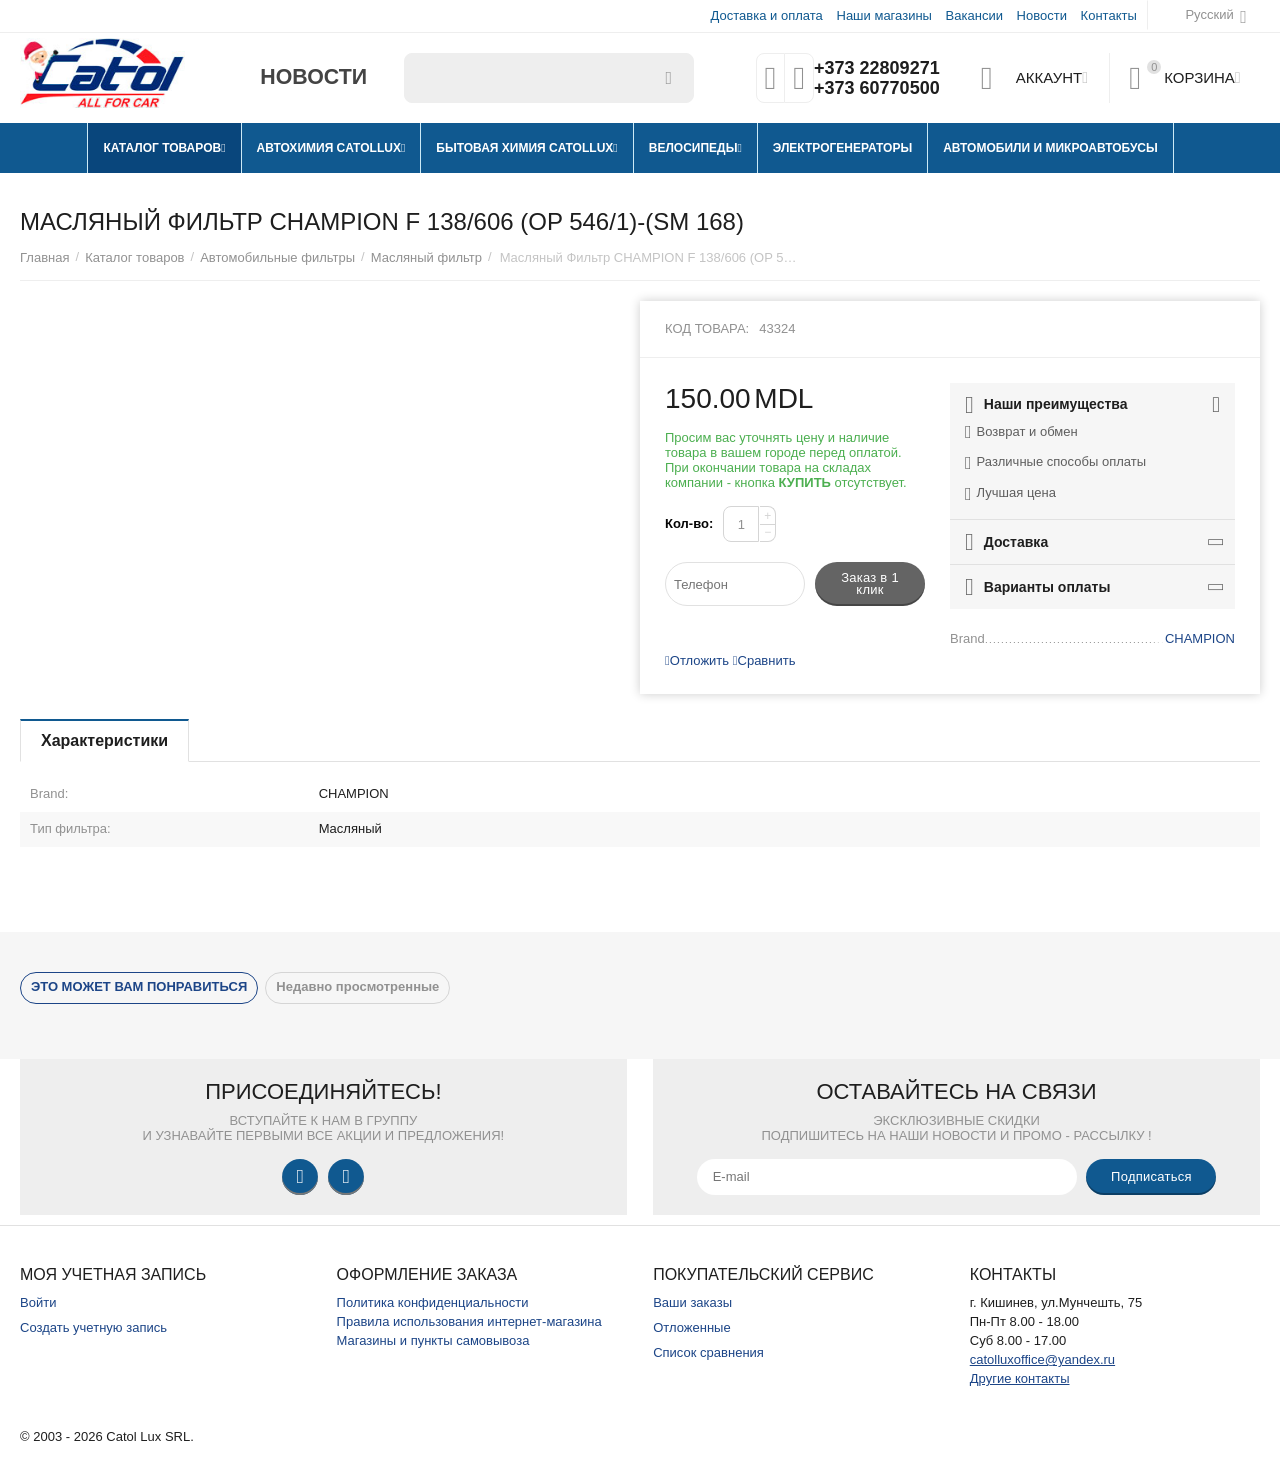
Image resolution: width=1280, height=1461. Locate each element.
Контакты (1109, 15)
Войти (38, 1302)
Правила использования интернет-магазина (469, 1321)
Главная (45, 257)
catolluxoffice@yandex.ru (1042, 1359)
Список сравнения (708, 1352)
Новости (1042, 15)
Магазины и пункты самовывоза (433, 1340)
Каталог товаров (134, 257)
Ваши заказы (692, 1302)
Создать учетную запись (93, 1327)
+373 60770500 (877, 88)
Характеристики (104, 740)
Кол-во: (689, 523)
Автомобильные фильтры (277, 257)
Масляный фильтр (426, 257)
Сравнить (764, 660)
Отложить (697, 660)
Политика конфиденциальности (433, 1302)
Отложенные (692, 1327)
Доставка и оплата (767, 15)
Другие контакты (1020, 1378)
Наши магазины (883, 15)
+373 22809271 (877, 68)
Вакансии (974, 15)
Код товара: (707, 328)
